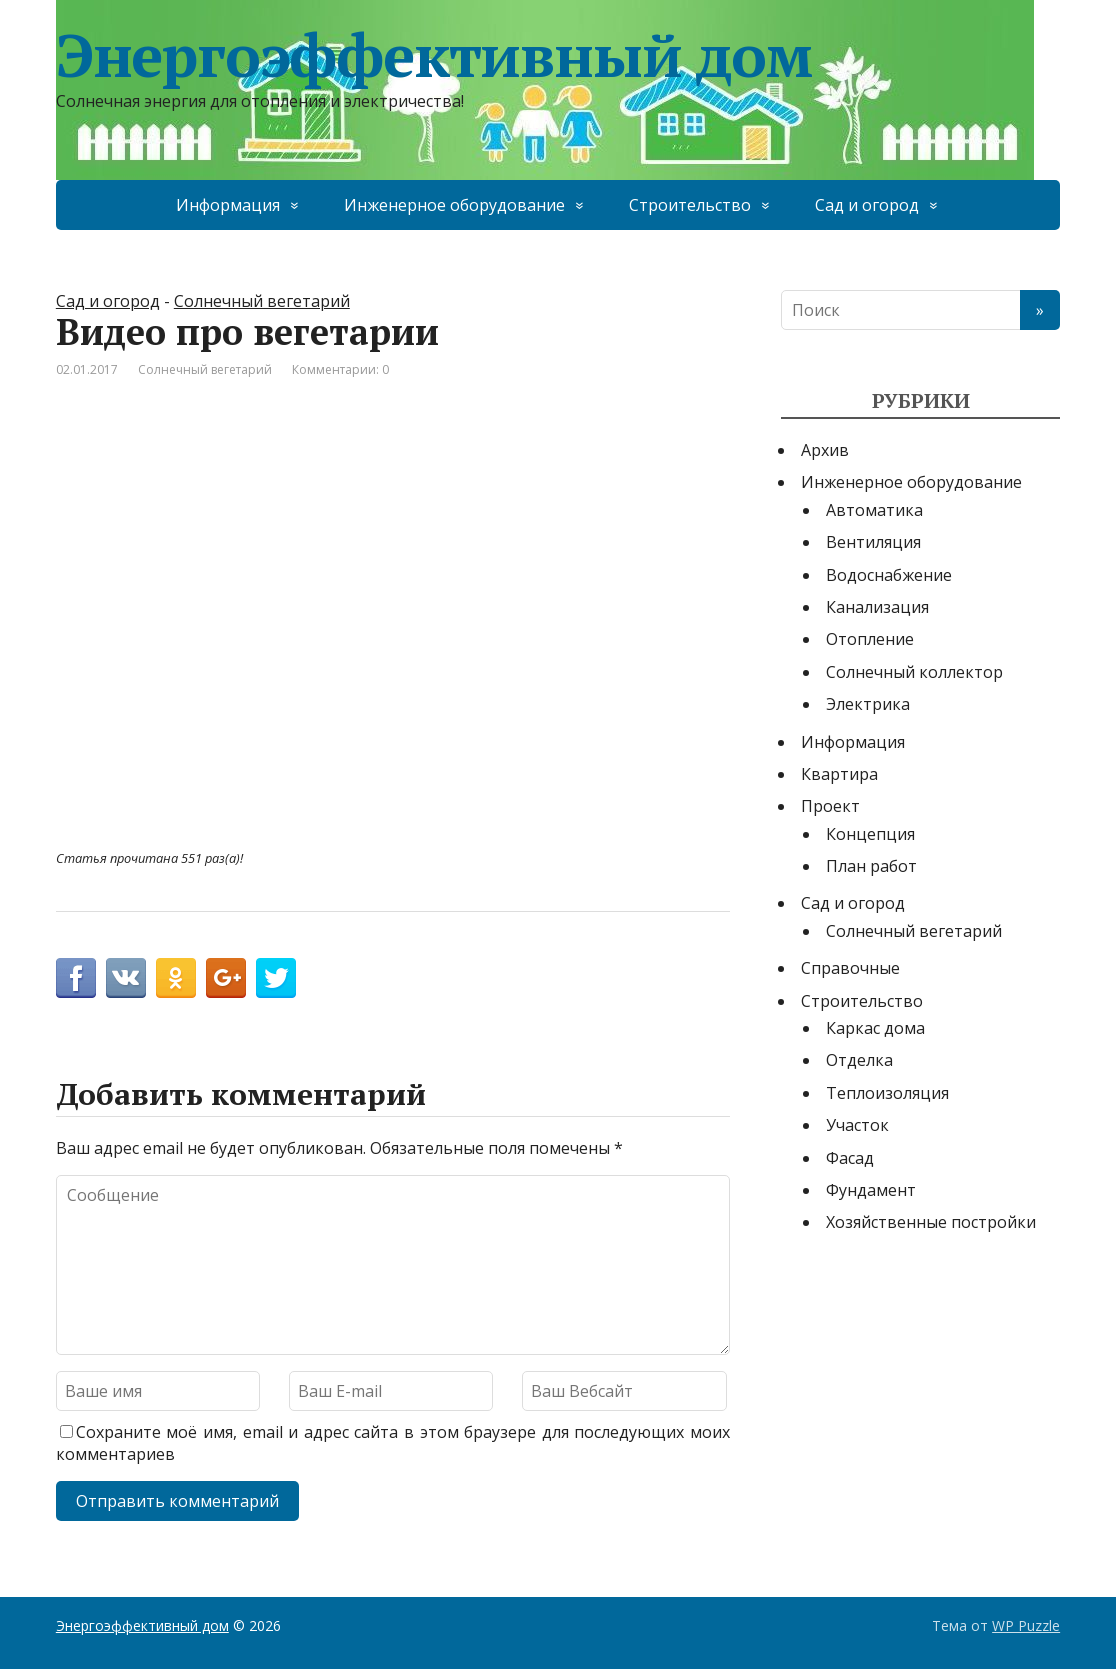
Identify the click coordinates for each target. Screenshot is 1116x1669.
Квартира (839, 774)
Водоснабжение (889, 575)
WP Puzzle (1026, 1625)
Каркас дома (875, 1028)
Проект (830, 806)
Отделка (859, 1060)
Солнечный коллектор (914, 672)
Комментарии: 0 (340, 369)
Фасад (850, 1158)
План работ (871, 866)
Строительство (690, 205)
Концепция (870, 834)
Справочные (850, 968)
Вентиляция (873, 542)
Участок (857, 1125)
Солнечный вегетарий (262, 301)
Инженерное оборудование (454, 205)
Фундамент (871, 1190)
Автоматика (874, 510)
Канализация (877, 607)
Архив (825, 450)
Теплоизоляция (887, 1093)
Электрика (868, 704)
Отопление (870, 639)
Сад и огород (867, 205)
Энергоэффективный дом (434, 55)
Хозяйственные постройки (931, 1222)
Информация (228, 205)
